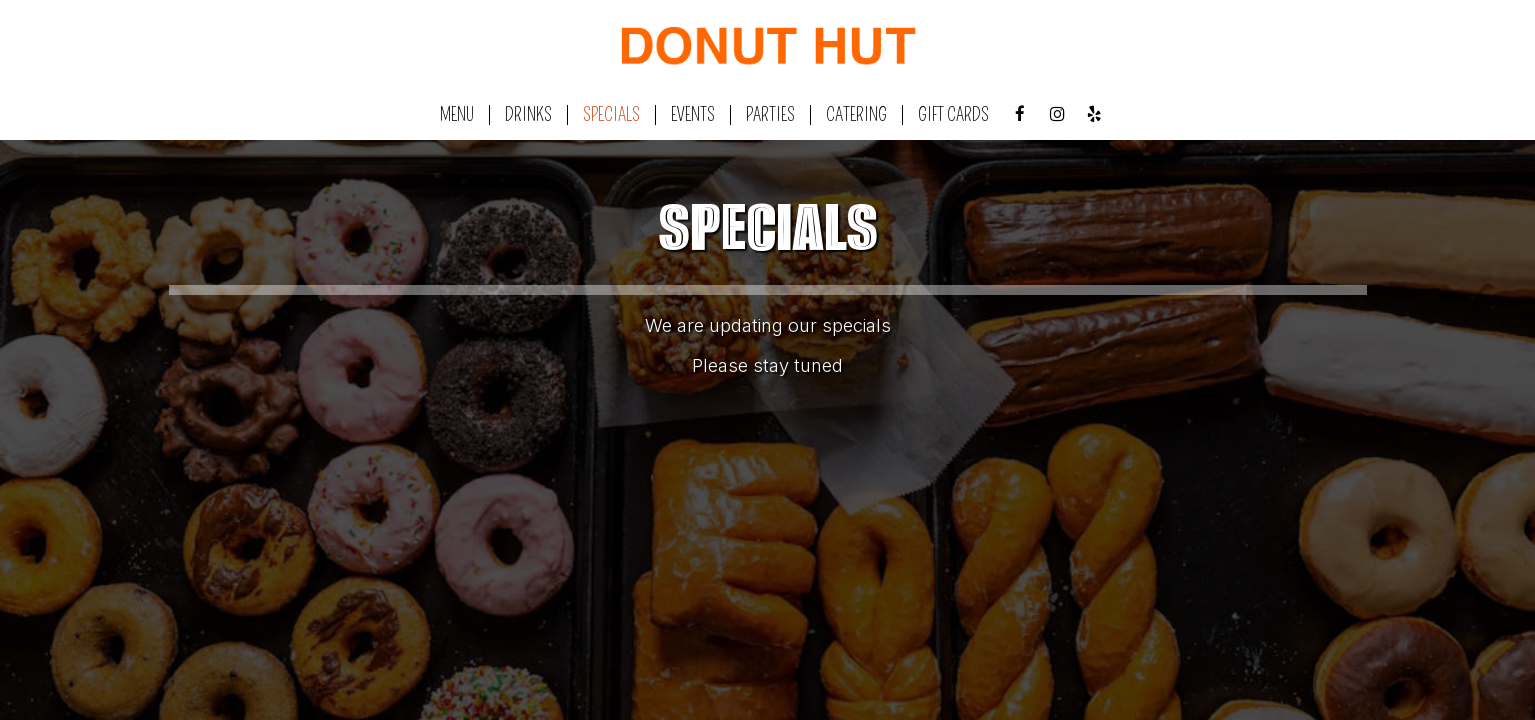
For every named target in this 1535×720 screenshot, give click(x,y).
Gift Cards (953, 115)
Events (693, 115)
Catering (856, 115)
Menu (457, 115)
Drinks (528, 115)
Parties (770, 115)
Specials (611, 115)
